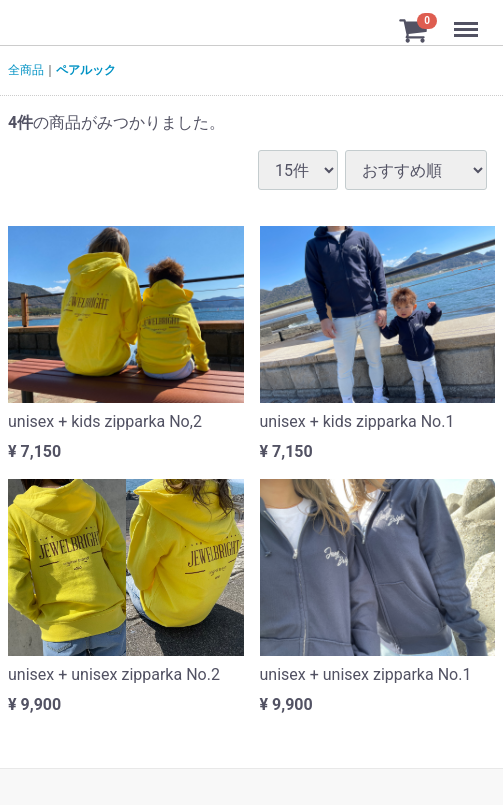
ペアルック (86, 70)
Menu (468, 20)
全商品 (26, 70)
